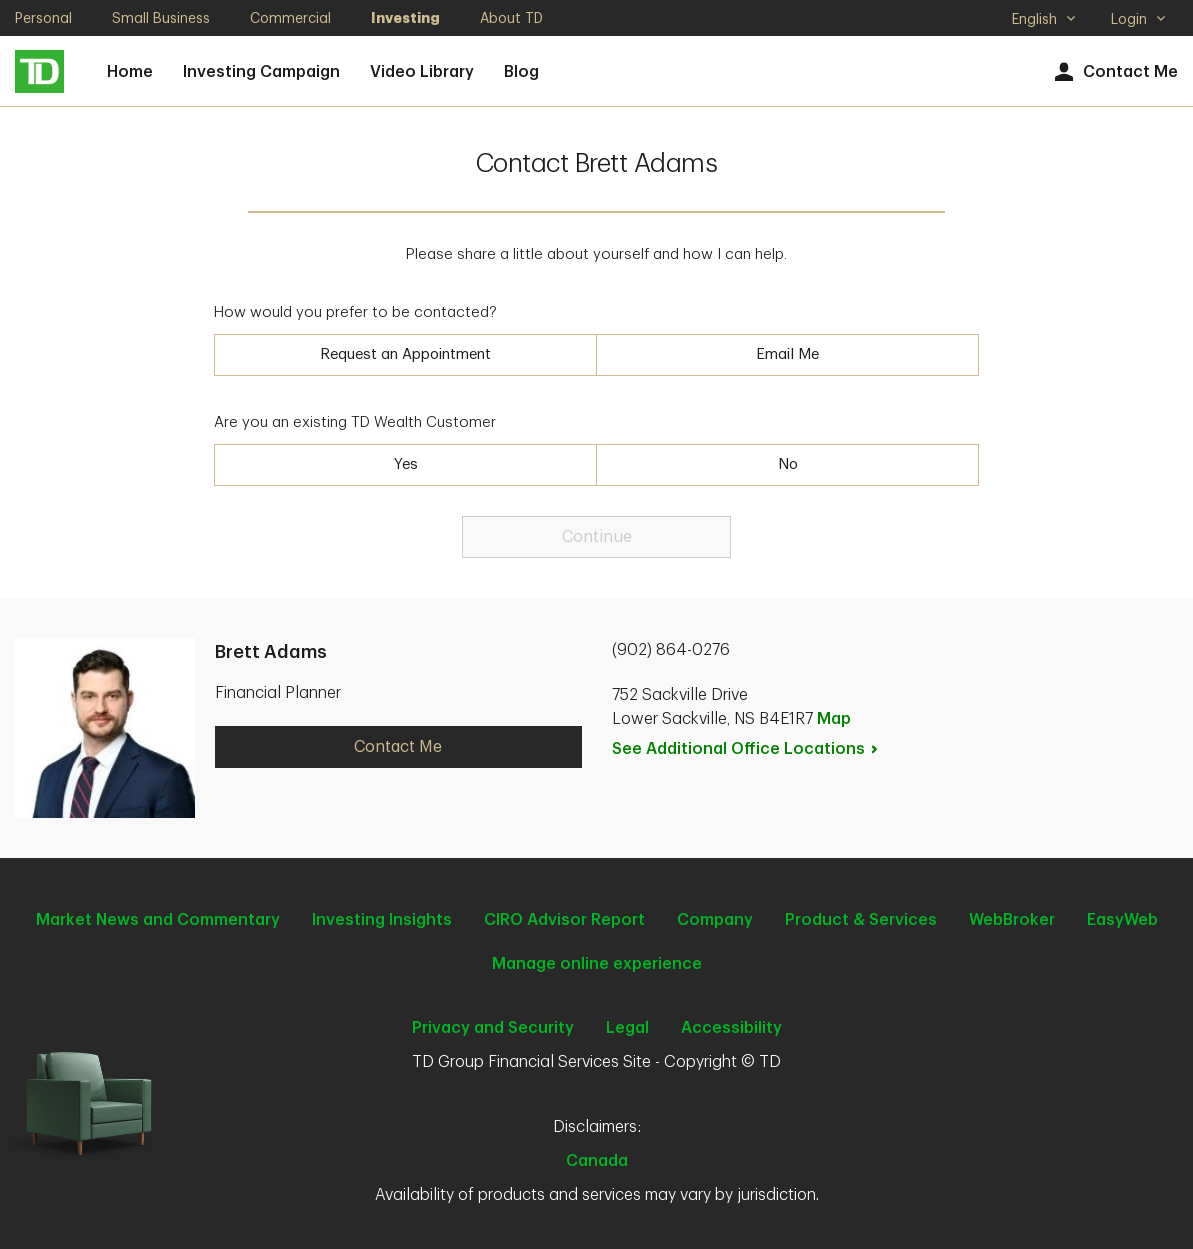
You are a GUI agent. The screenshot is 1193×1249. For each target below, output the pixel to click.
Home (130, 72)
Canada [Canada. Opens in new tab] (597, 1161)
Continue (597, 537)
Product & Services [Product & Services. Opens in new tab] (861, 920)
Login (1139, 19)
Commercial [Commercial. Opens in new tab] (290, 18)
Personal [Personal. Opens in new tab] (43, 18)
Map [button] (834, 719)
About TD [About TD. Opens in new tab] (511, 18)
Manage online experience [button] (597, 964)
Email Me (787, 354)
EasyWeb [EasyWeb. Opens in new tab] (1122, 920)
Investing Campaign (261, 72)
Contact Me (1113, 72)
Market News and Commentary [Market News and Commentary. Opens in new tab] (158, 920)
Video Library (422, 72)
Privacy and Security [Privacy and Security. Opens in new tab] (493, 1028)
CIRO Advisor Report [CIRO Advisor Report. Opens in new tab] (564, 920)
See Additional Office (746, 749)
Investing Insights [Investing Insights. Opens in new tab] (382, 920)
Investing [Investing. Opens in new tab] (405, 18)
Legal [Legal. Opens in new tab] (627, 1028)
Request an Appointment (405, 354)
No (788, 464)
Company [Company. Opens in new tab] (715, 920)
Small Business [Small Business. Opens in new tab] (161, 18)
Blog (521, 72)
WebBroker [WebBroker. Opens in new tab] (1012, 920)
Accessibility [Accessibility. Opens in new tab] (731, 1028)
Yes (406, 464)
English (1044, 21)
